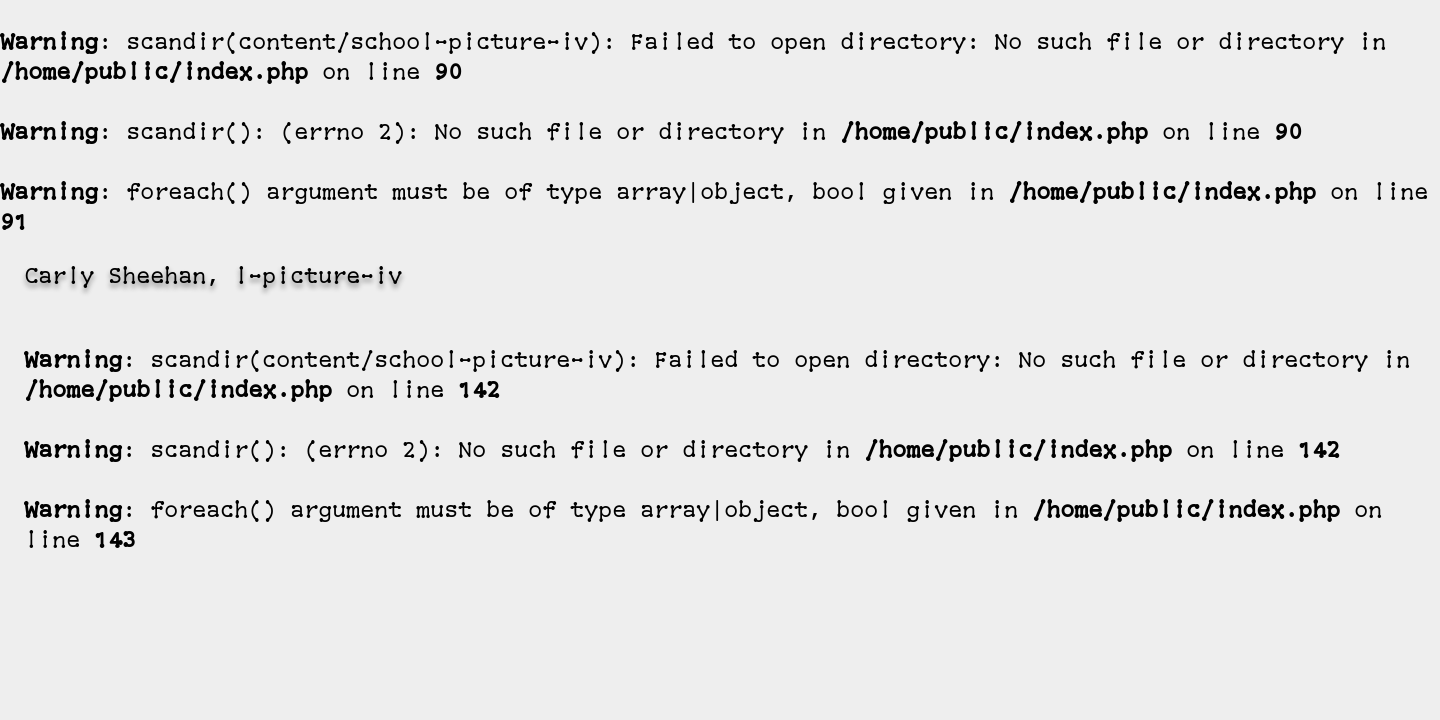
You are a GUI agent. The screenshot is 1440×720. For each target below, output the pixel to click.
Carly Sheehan (115, 278)
